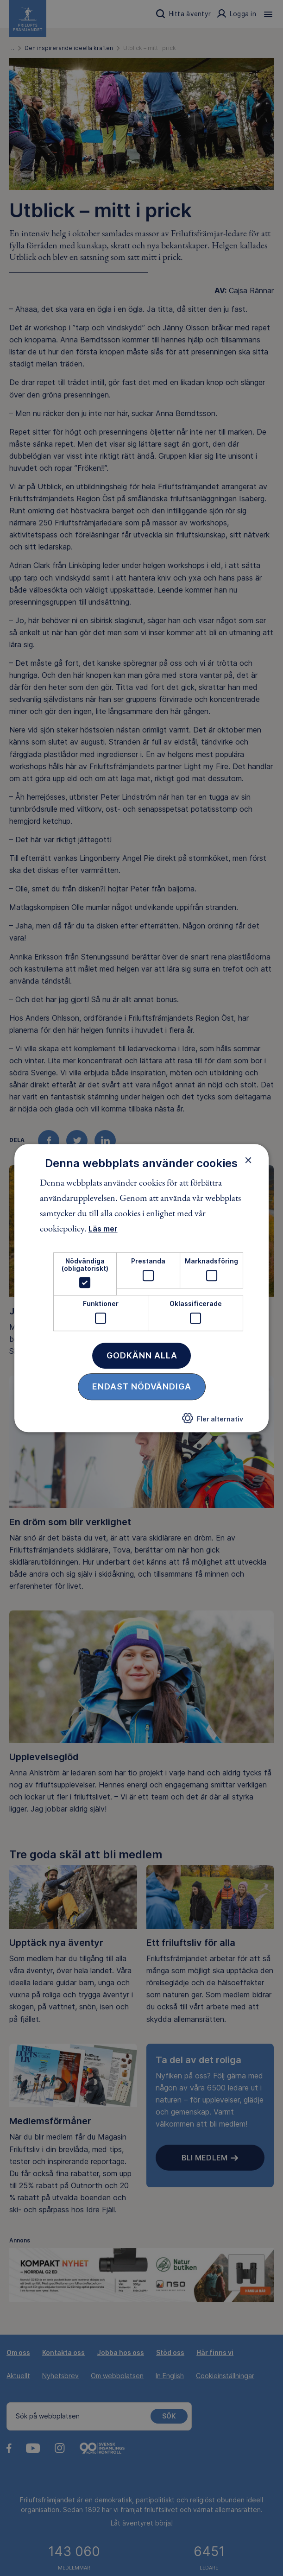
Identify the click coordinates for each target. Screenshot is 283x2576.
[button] (212, 1421)
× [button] (248, 1160)
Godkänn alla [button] (142, 1355)
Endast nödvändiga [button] (141, 1386)
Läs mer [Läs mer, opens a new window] (103, 1229)
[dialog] (141, 1288)
